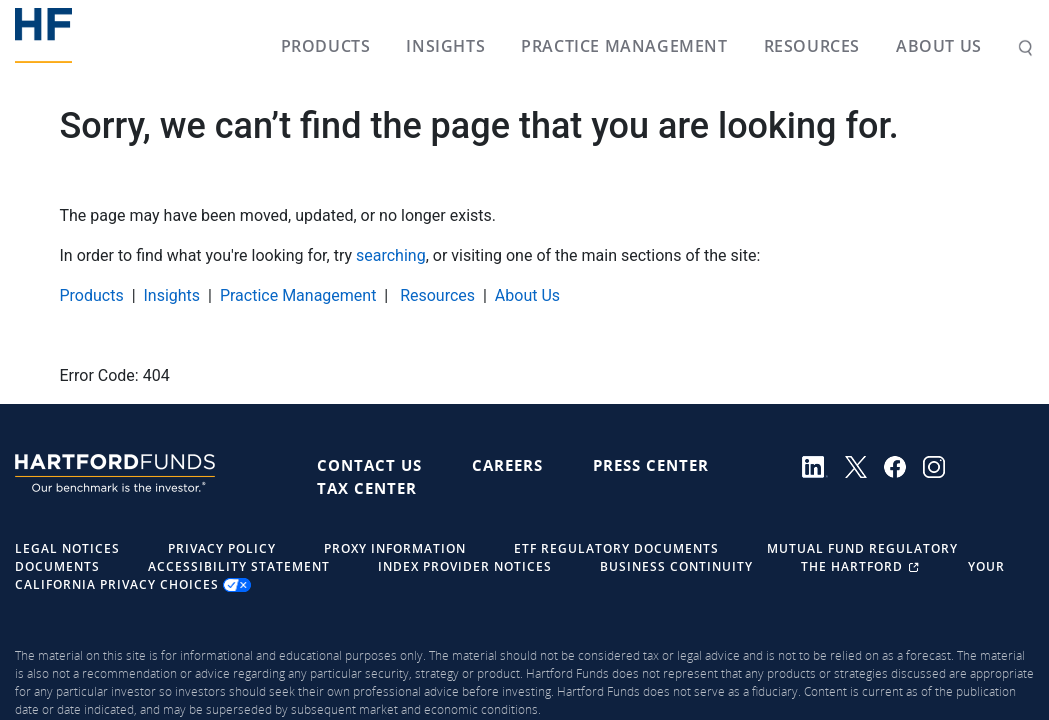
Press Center (651, 465)
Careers (507, 465)
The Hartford (862, 566)
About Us (935, 46)
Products (322, 46)
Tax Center (367, 488)
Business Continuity (676, 566)
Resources (808, 46)
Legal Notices (67, 548)
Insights (441, 46)
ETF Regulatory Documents (616, 548)
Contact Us (369, 465)
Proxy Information (395, 548)
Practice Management (620, 46)
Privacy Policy (222, 548)
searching (391, 255)
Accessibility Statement (239, 566)
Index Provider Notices (465, 566)
